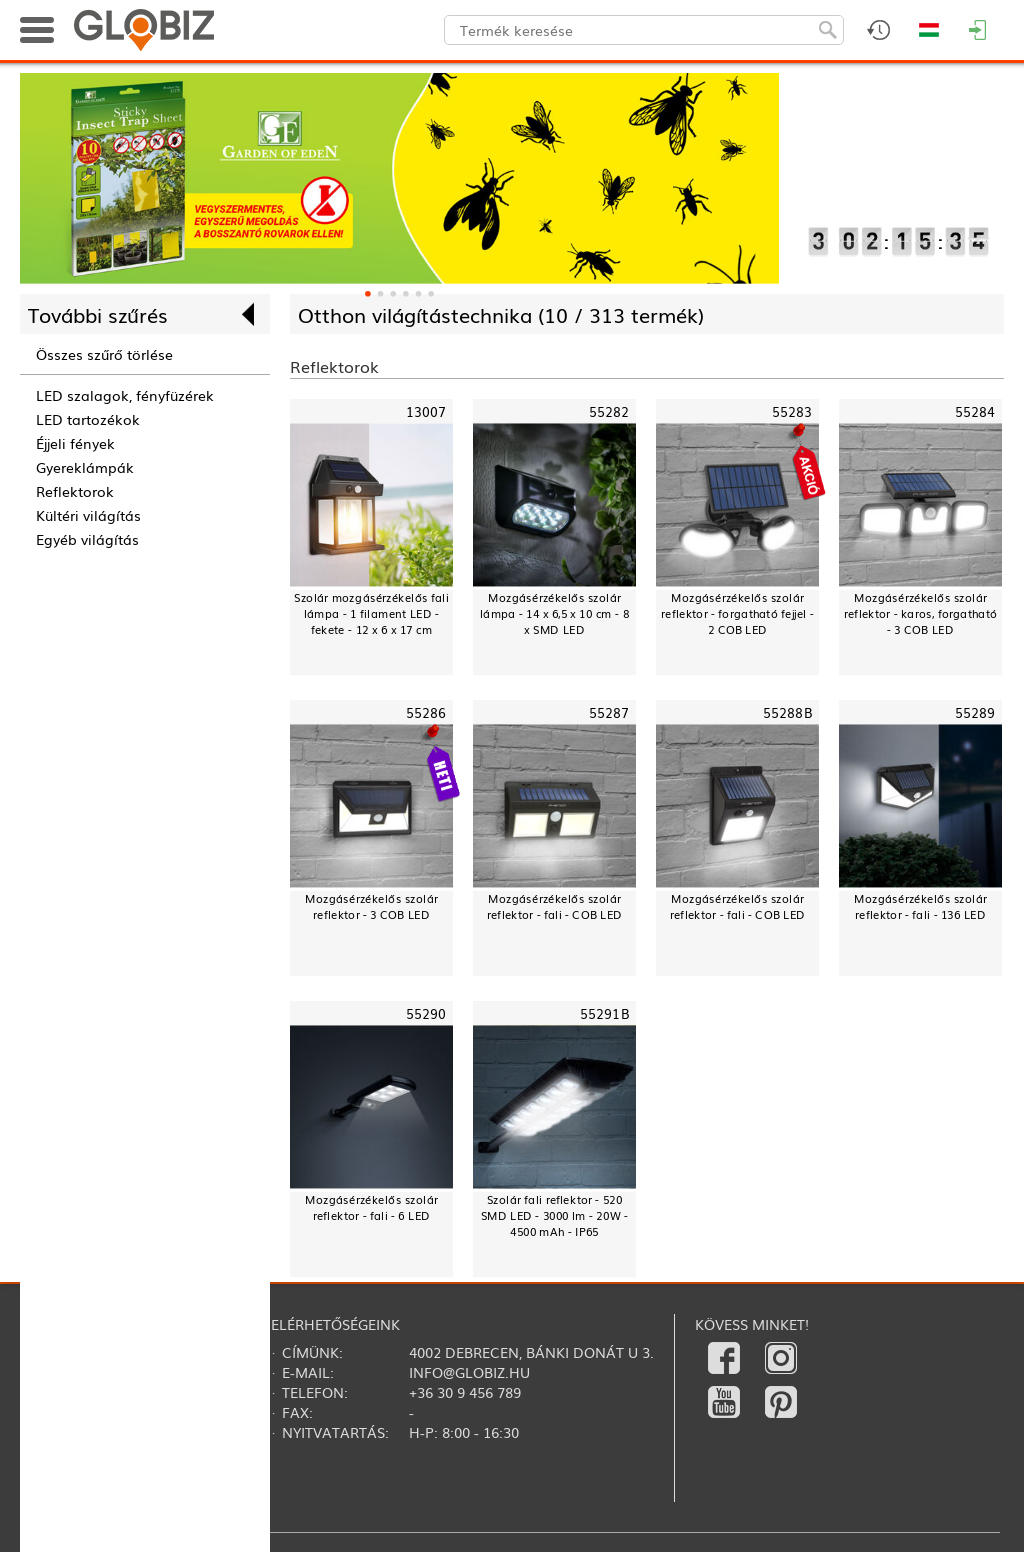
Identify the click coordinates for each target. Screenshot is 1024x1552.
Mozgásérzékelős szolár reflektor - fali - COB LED (554, 906)
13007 (426, 411)
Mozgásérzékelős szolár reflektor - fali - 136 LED (920, 906)
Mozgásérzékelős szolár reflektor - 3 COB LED (371, 906)
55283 (792, 411)
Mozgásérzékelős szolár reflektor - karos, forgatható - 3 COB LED (920, 613)
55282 (609, 411)
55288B (788, 712)
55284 (975, 411)
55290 (426, 1014)
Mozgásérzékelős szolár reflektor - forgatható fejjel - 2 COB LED (737, 613)
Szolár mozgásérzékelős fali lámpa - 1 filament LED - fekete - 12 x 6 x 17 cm (371, 613)
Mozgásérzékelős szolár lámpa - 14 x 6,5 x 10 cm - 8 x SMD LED (554, 613)
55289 (975, 712)
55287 (609, 712)
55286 (426, 712)
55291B (605, 1014)
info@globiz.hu (469, 1372)
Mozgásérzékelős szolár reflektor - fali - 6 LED (371, 1207)
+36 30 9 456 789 (465, 1392)
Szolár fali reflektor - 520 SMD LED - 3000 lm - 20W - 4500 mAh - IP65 (555, 1215)
